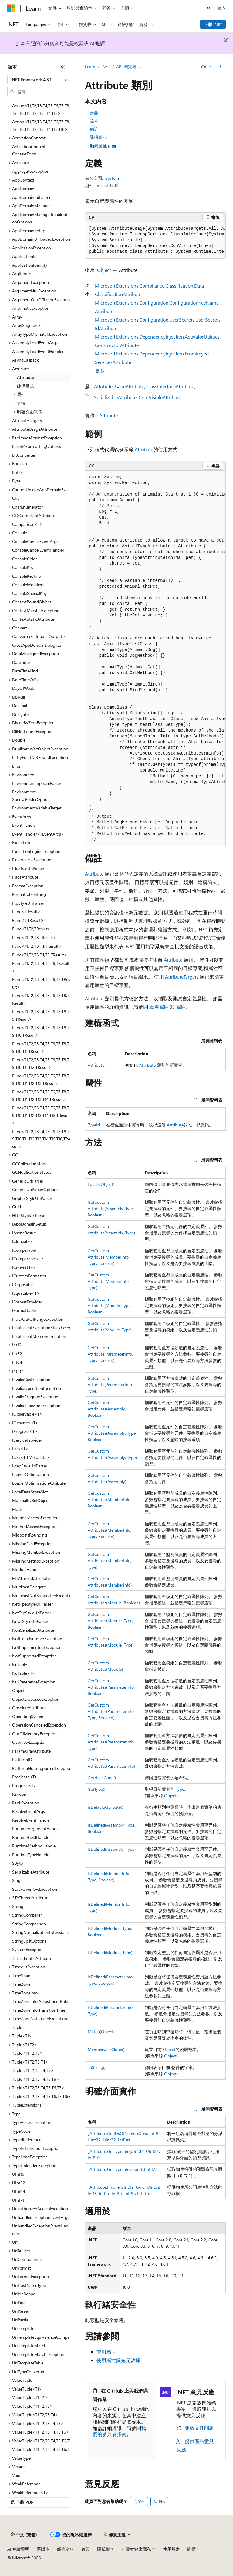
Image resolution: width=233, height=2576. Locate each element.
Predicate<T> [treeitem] (25, 1777)
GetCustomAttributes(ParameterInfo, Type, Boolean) (111, 1711)
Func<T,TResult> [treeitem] (28, 920)
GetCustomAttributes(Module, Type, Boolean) (110, 1620)
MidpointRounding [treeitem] (29, 1535)
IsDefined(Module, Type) (110, 1952)
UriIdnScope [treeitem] (23, 2294)
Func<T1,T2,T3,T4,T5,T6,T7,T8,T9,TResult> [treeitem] (40, 1015)
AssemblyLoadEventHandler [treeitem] (38, 351)
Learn (90, 66)
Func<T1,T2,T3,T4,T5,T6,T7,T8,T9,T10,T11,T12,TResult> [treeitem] (40, 1063)
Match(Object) (101, 2031)
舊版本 (43, 2549)
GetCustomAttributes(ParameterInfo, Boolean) (111, 1687)
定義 (94, 113)
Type (180, 1789)
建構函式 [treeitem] (25, 386)
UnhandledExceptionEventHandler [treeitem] (40, 2229)
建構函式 (98, 137)
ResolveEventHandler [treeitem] (31, 1820)
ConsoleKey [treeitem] (23, 567)
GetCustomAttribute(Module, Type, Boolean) (109, 1305)
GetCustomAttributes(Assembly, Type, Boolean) (112, 1433)
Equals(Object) (101, 1184)
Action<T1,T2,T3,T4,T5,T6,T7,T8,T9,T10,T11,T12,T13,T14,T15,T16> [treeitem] (41, 125)
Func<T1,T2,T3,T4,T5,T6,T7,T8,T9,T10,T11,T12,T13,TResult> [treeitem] (40, 1079)
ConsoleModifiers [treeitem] (28, 584)
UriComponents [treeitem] (27, 2259)
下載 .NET (213, 24)
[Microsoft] (11, 8)
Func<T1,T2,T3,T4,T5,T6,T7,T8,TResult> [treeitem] (40, 999)
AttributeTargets (181, 976)
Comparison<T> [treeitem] (27, 524)
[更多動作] (220, 67)
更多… (101, 370)
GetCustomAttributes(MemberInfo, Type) (109, 1560)
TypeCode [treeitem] (21, 2131)
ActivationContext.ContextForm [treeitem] (29, 150)
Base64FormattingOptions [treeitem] (36, 446)
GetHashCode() (102, 1777)
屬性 (181, 1007)
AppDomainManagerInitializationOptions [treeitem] (40, 218)
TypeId (94, 1125)
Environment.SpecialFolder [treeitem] (36, 783)
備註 (94, 129)
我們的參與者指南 (119, 2431)
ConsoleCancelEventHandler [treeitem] (38, 550)
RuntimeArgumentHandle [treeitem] (35, 1828)
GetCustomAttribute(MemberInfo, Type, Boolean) (109, 1257)
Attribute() (97, 1065)
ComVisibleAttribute (160, 397)
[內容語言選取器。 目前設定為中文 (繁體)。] (24, 2535)
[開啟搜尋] (209, 8)
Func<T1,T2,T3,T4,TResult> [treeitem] (37, 946)
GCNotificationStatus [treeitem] (31, 1172)
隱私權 (103, 2549)
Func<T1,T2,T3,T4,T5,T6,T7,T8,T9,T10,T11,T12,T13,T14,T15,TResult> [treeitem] (41, 1115)
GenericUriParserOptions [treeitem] (35, 1189)
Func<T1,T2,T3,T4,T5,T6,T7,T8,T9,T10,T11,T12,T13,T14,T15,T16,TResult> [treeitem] (41, 1139)
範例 (94, 121)
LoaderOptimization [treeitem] (30, 1474)
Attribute (144, 449)
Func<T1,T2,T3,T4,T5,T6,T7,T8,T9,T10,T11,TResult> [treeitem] (40, 1047)
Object (104, 270)
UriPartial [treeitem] (20, 2320)
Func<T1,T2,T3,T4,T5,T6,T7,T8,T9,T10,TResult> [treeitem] (40, 1031)
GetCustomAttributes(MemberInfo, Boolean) (109, 1499)
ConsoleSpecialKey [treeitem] (29, 593)
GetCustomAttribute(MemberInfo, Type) (109, 1281)
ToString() (97, 2067)
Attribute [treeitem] (25, 377)
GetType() (96, 1789)
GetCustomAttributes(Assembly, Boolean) (107, 1409)
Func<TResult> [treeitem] (26, 911)
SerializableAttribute (115, 397)
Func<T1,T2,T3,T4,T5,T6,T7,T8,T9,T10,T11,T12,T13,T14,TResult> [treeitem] (40, 1095)
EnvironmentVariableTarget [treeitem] (37, 808)
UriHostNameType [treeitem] (29, 2285)
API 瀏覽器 (126, 66)
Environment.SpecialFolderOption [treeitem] (31, 795)
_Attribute (107, 415)
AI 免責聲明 (18, 2549)
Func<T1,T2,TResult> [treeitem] (31, 929)
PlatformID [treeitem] (22, 1759)
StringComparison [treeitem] (29, 1924)
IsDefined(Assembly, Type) (112, 1849)
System (112, 178)
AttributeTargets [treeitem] (27, 420)
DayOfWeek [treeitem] (23, 688)
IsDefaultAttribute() (105, 1807)
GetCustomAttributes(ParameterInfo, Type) (111, 1742)
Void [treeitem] (16, 2475)
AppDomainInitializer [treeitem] (31, 197)
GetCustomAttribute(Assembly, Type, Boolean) (111, 1208)
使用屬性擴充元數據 (118, 2360)
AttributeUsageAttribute (119, 386)
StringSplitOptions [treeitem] (29, 1941)
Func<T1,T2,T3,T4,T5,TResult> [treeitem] (39, 955)
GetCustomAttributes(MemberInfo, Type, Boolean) (109, 1530)
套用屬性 (159, 1007)
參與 (85, 2549)
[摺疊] (62, 67)
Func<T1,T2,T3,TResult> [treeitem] (34, 937)
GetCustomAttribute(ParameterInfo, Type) (110, 1384)
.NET (106, 66)
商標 (191, 2549)
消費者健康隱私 (136, 2549)
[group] (155, 240)
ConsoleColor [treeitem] (24, 559)
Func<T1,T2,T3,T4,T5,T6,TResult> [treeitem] (40, 967)
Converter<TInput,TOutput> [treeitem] (38, 636)
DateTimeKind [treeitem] (25, 671)
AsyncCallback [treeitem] (25, 360)
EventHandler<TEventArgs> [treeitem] (38, 834)
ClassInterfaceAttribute (170, 386)
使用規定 (171, 2549)
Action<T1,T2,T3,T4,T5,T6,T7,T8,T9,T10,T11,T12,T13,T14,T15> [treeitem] (41, 109)
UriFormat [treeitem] (21, 2268)
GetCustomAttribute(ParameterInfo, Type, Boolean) (110, 1354)
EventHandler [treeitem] (24, 825)
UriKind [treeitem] (19, 2302)
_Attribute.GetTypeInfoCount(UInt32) (122, 2169)
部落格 (63, 2549)
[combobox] (38, 80)
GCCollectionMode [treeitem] (29, 1163)
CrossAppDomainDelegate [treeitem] (36, 645)
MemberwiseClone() (106, 2049)
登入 (221, 8)
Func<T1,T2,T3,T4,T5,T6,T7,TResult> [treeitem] (41, 983)
